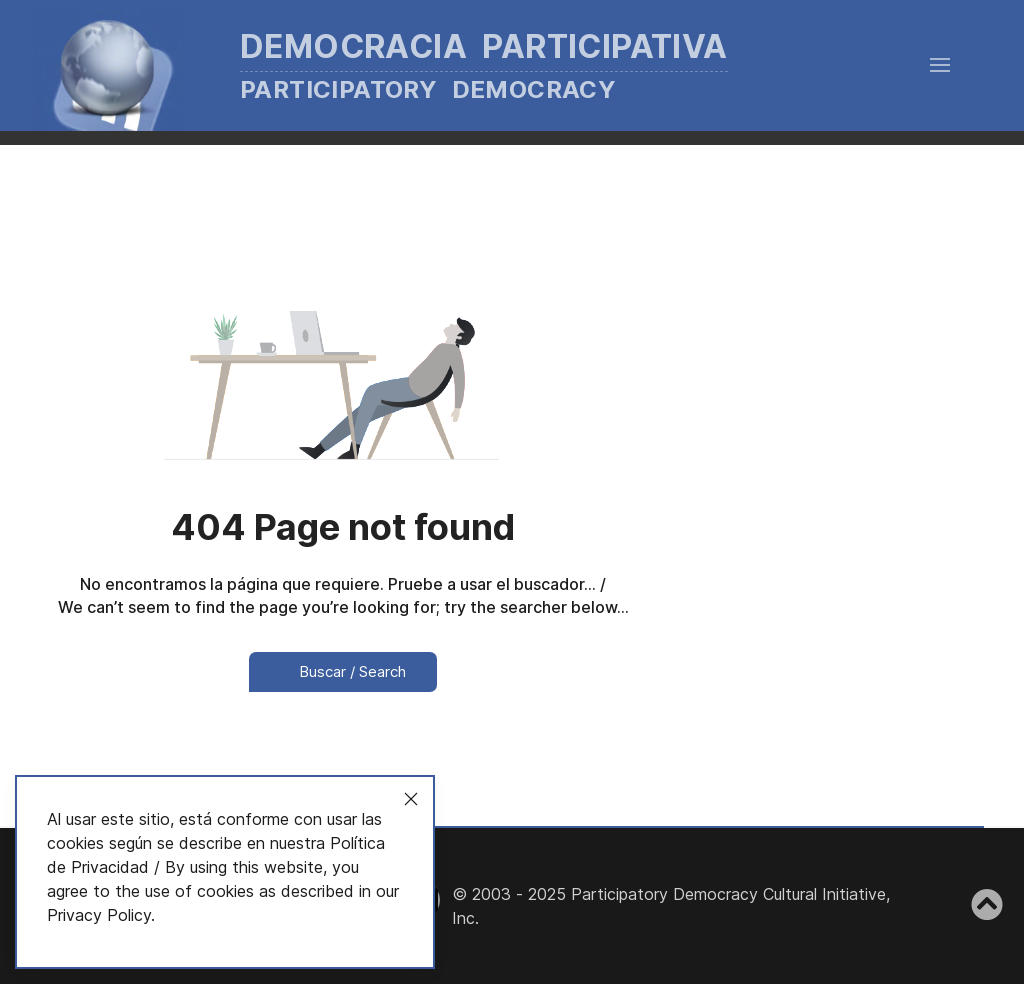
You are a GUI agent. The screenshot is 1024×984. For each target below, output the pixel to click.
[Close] (411, 799)
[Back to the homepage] (411, 65)
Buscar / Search (343, 671)
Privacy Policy (99, 915)
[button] (940, 65)
